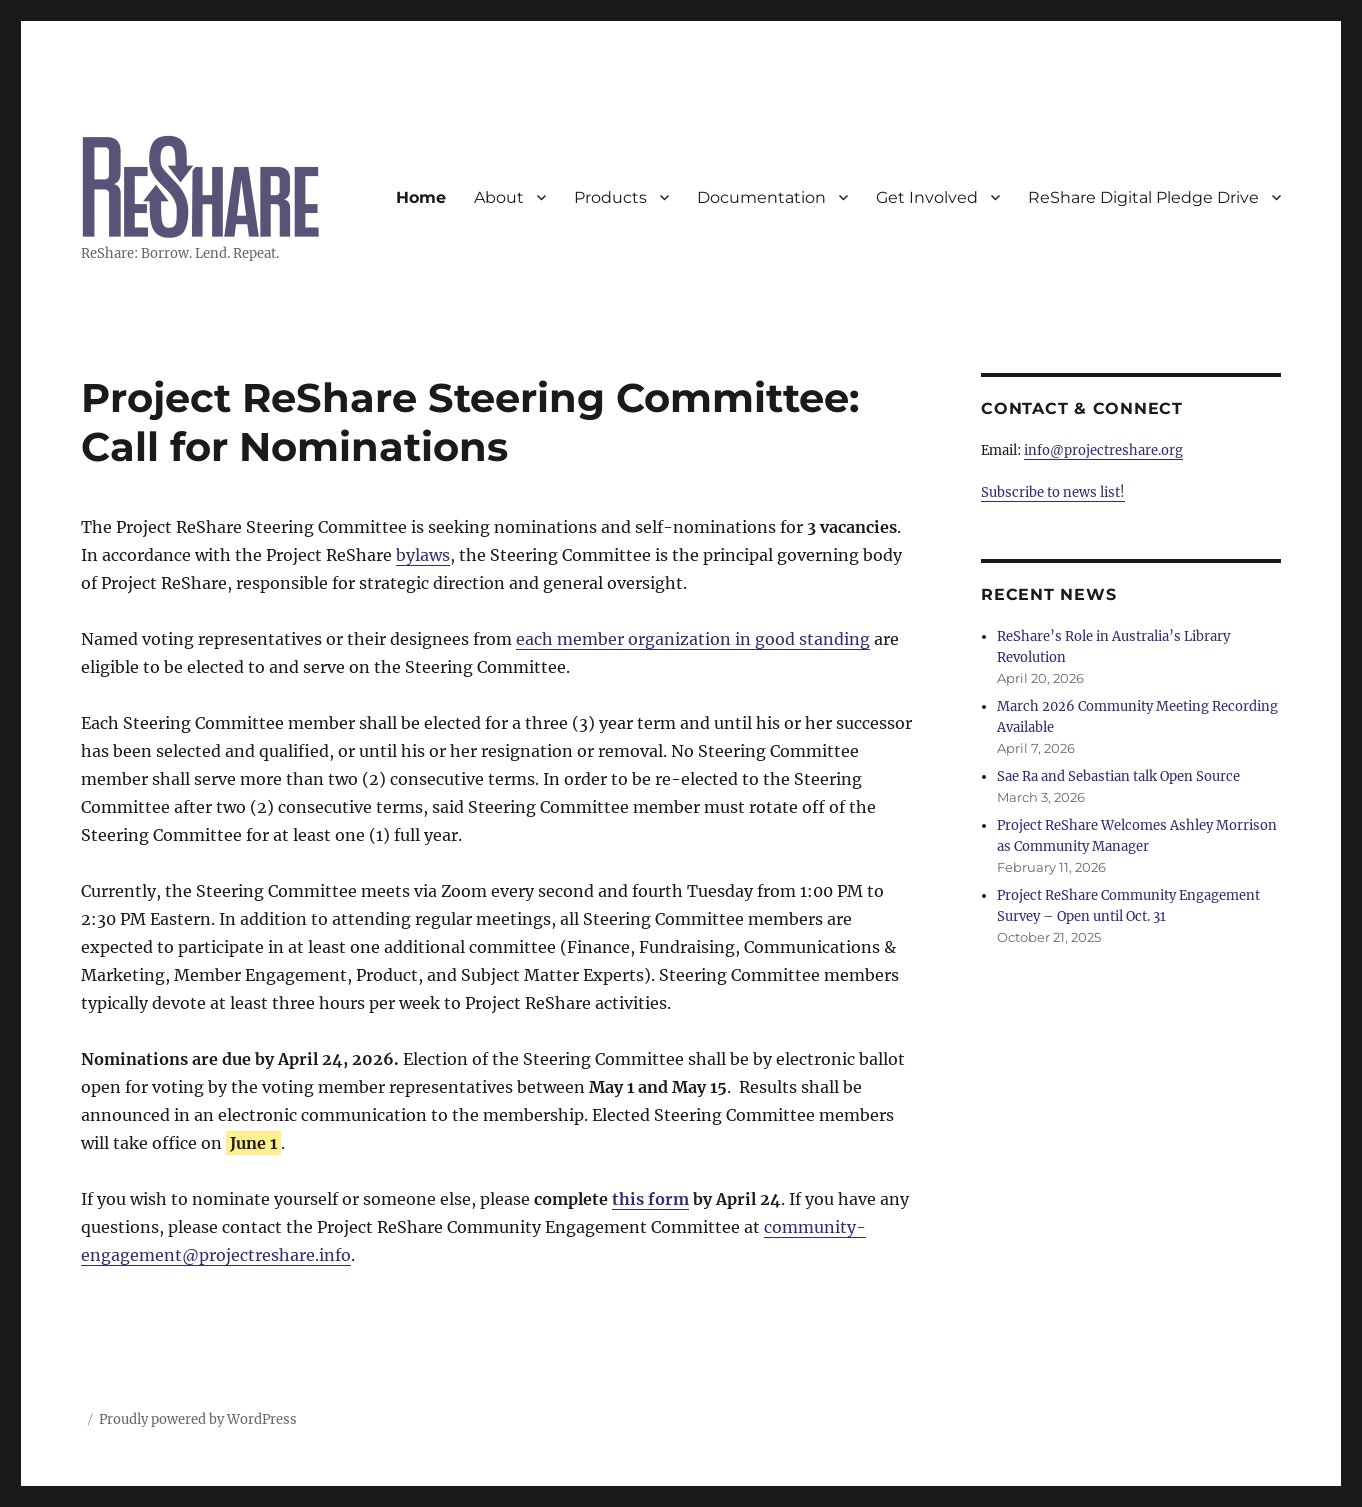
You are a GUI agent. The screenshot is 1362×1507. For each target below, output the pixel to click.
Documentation (761, 197)
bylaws (423, 555)
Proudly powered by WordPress (198, 1419)
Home (421, 197)
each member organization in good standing (693, 639)
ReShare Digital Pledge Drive (1143, 197)
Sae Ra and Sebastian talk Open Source (1118, 776)
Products (610, 197)
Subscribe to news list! (1053, 492)
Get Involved (927, 197)
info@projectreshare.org (1103, 450)
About (499, 197)
